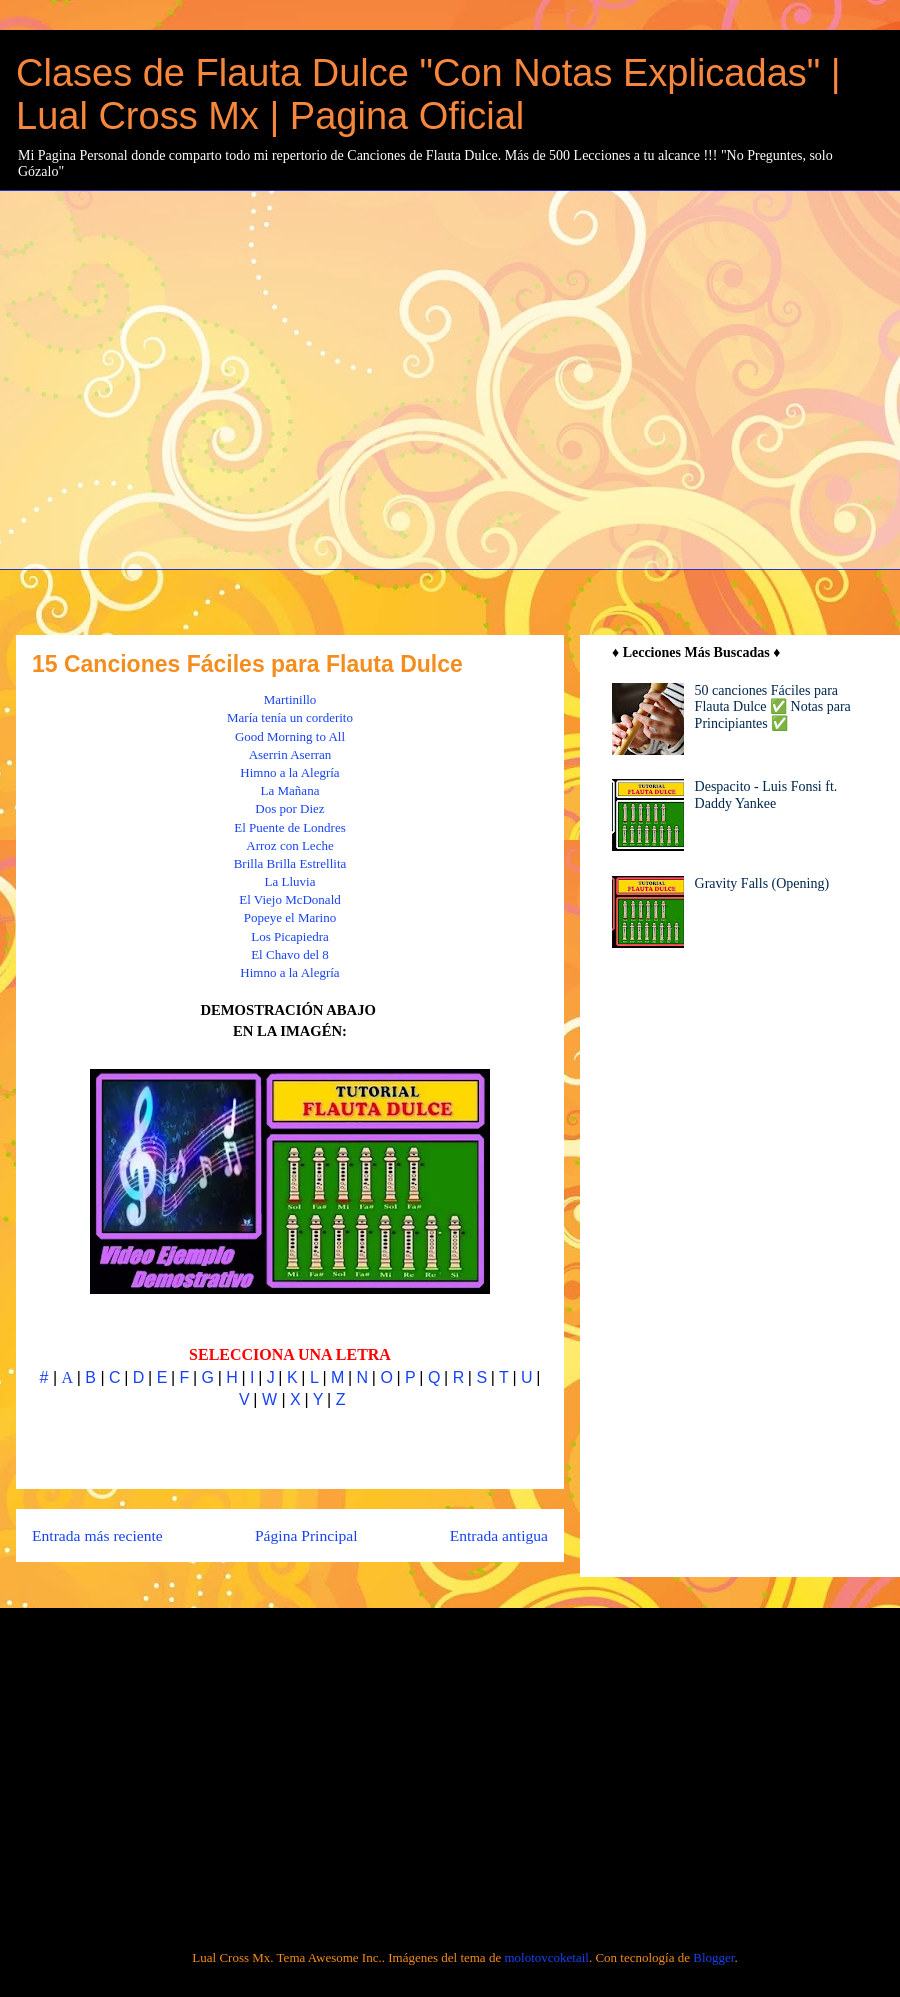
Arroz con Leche (289, 845)
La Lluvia (290, 881)
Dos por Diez (289, 808)
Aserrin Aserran (290, 754)
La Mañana (290, 790)
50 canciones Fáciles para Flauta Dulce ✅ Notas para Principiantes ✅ (773, 707)
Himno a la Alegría (289, 772)
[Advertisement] (187, 377)
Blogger (713, 1957)
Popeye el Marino (290, 917)
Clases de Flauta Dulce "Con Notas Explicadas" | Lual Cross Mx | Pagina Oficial (428, 94)
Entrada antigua (499, 1535)
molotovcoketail (546, 1957)
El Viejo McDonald (290, 899)
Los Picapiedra (290, 936)
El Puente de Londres (290, 827)
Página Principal (306, 1535)
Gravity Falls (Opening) (762, 883)
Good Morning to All (290, 736)
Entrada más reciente (97, 1535)
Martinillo (290, 699)
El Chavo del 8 (290, 954)
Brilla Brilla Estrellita (290, 863)
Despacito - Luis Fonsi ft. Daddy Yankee (766, 795)
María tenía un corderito (290, 717)
